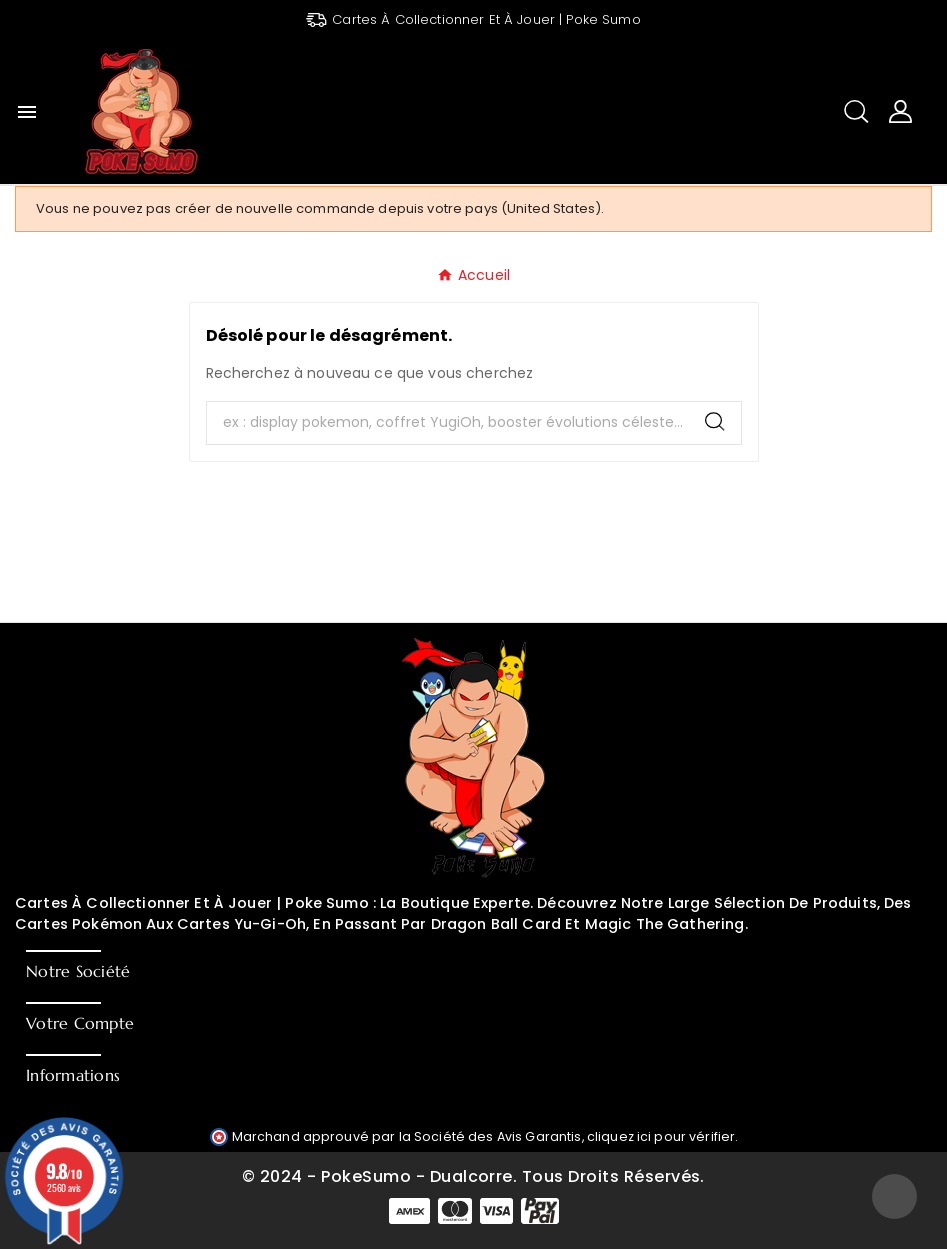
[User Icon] (900, 111)
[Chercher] (448, 423)
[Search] (715, 421)
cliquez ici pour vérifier (661, 1136)
